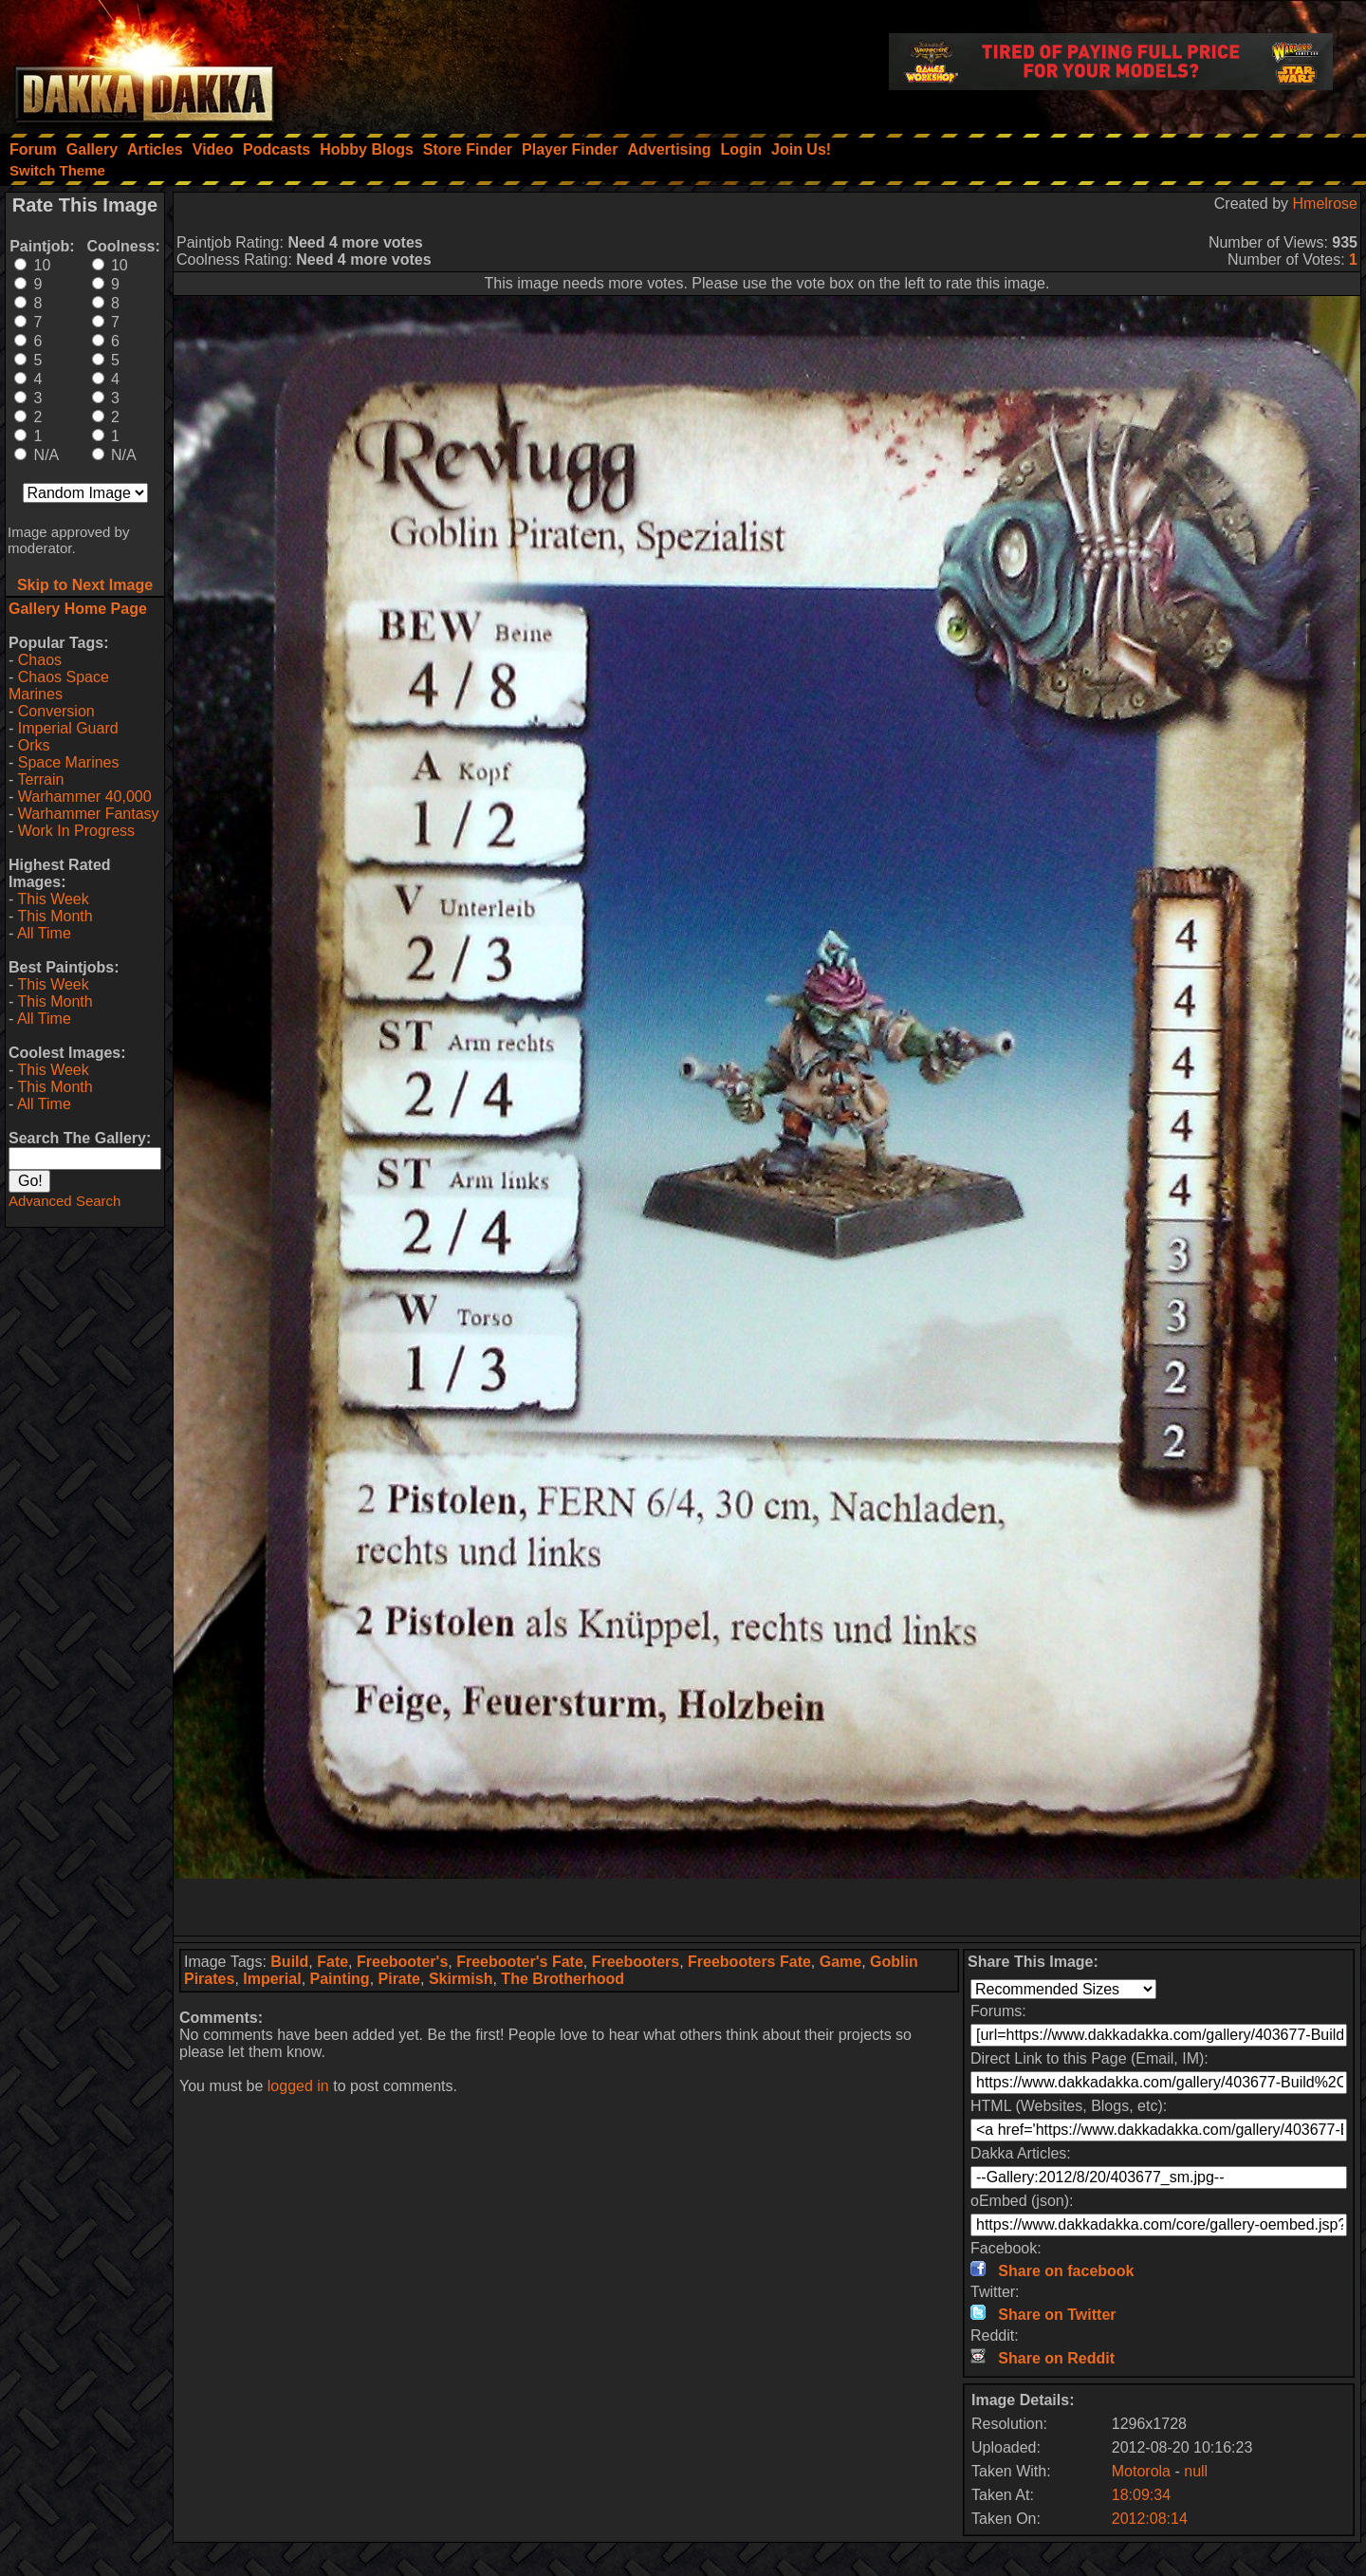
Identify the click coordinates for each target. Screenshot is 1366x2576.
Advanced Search (64, 1201)
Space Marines (69, 762)
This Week (52, 899)
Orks (34, 745)
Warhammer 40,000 (85, 796)
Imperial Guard (68, 728)
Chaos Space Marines (59, 685)
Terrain (40, 779)
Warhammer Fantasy (88, 814)
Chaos (40, 660)
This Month (54, 916)
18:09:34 (1141, 2495)
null (1196, 2471)
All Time (44, 933)
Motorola (1141, 2471)
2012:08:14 (1150, 2519)
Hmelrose (1325, 203)
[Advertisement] (767, 1907)
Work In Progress (76, 831)
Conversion (56, 711)
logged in (298, 2086)
